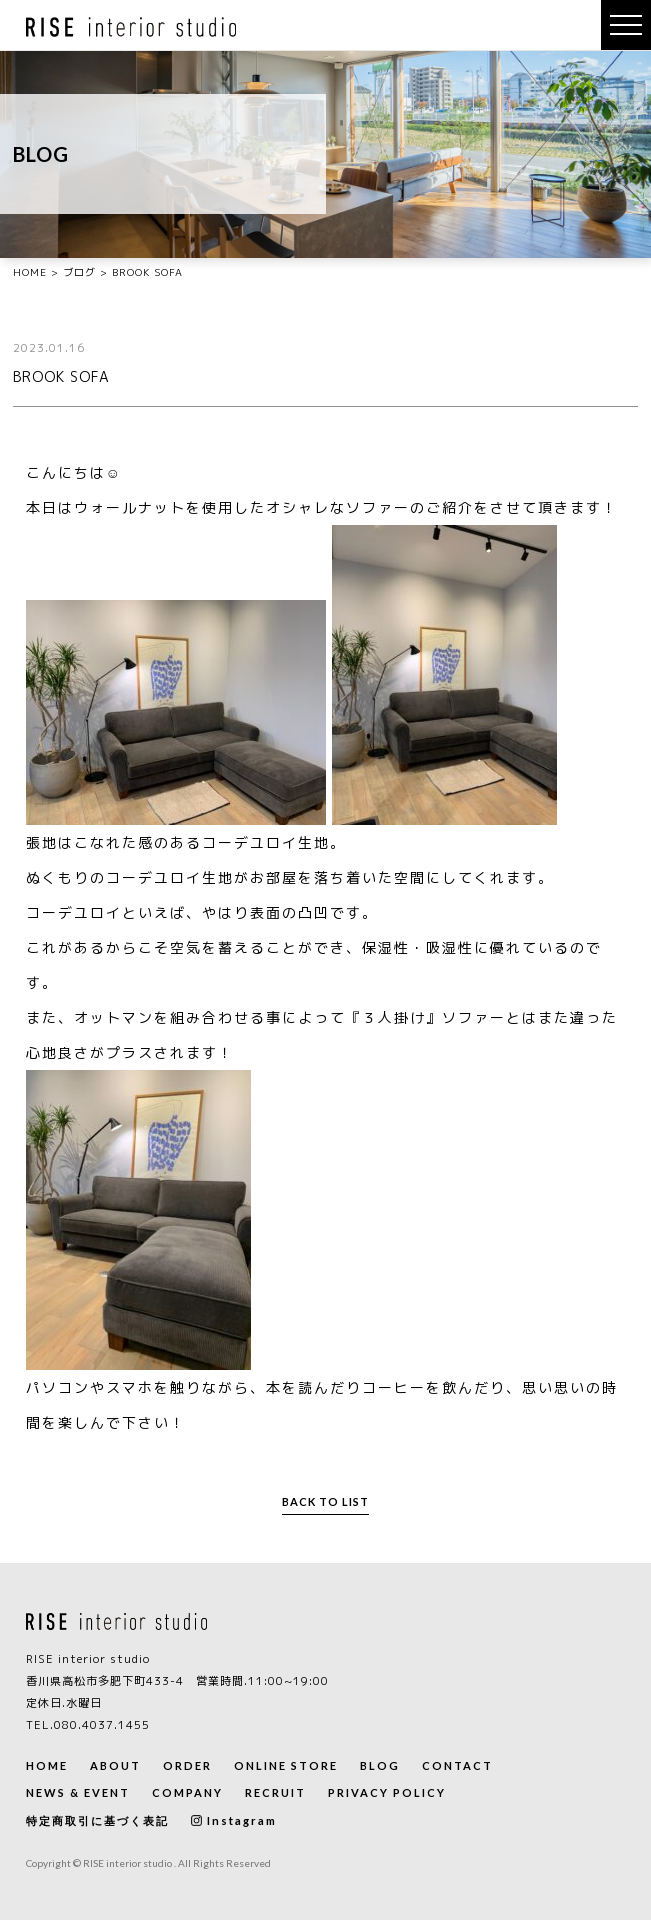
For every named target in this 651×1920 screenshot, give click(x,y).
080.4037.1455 (102, 1725)
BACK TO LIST (325, 1501)
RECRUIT (275, 1792)
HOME (47, 1765)
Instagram (234, 1820)
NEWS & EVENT (78, 1792)
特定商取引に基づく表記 (97, 1820)
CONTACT (457, 1765)
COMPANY (187, 1792)
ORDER (187, 1765)
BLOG (380, 1765)
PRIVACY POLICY (387, 1792)
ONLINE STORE (286, 1765)
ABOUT (115, 1765)
